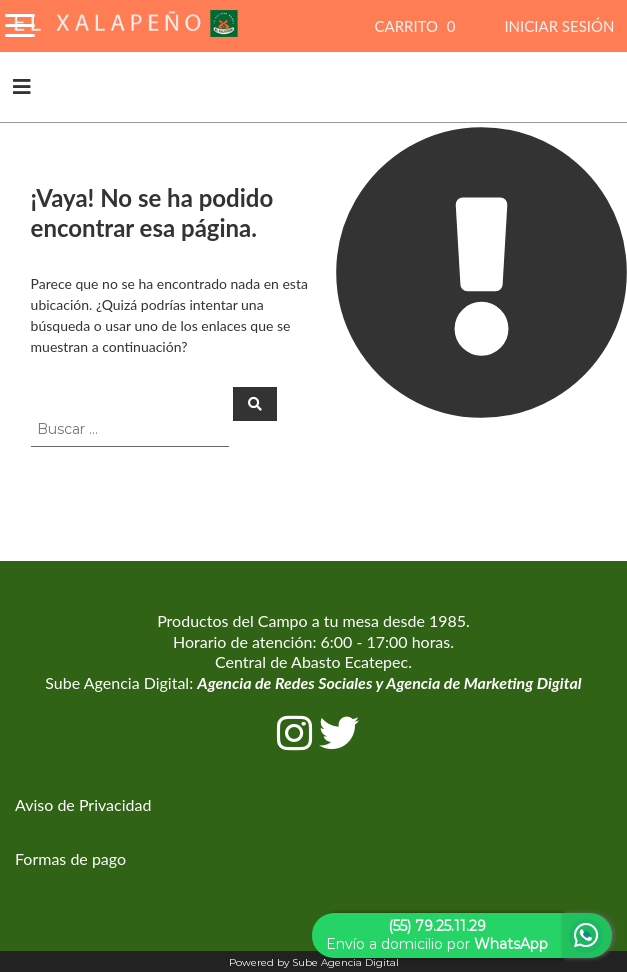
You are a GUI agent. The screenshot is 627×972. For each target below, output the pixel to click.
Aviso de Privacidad (83, 804)
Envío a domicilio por (437, 935)
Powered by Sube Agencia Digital (314, 962)
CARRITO (417, 26)
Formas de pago (70, 858)
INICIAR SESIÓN (559, 26)
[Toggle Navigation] (20, 22)
